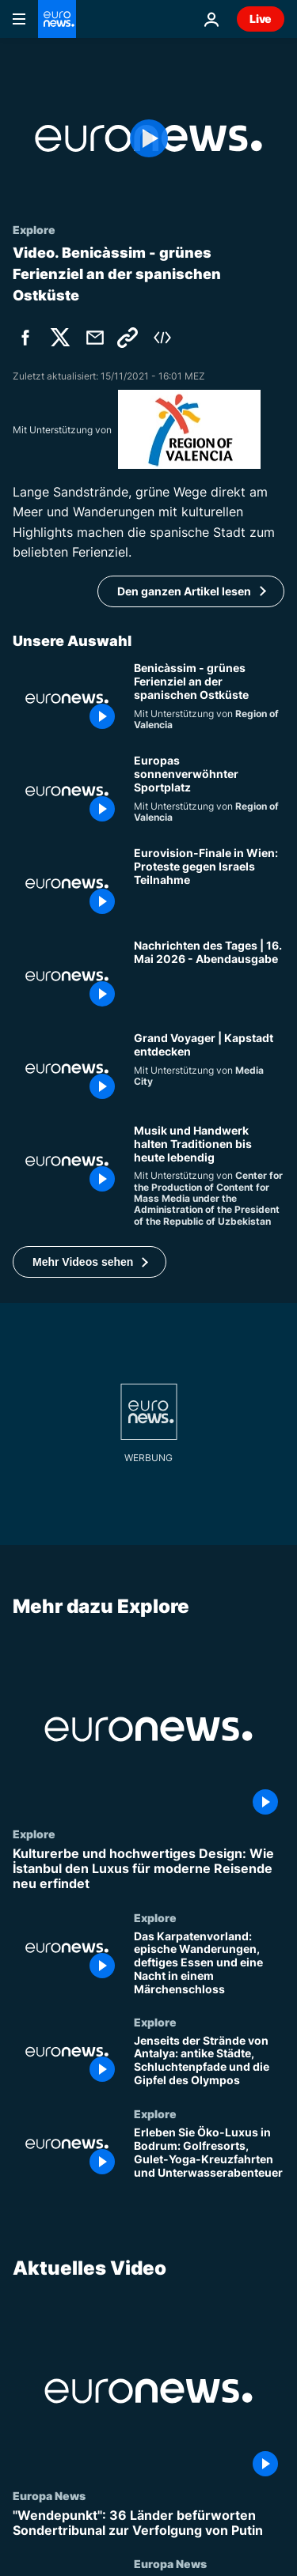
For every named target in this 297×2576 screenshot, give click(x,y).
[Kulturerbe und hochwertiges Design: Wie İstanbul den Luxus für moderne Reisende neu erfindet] (148, 1869)
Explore (34, 1833)
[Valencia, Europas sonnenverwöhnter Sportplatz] (209, 791)
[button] (89, 1262)
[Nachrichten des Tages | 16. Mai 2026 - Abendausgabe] (209, 976)
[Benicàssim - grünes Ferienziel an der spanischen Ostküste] (209, 698)
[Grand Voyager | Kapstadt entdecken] (209, 1068)
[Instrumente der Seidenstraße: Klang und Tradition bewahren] (209, 1175)
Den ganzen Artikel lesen (184, 591)
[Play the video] (148, 138)
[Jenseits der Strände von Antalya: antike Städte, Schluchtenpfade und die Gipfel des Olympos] (209, 2061)
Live (260, 18)
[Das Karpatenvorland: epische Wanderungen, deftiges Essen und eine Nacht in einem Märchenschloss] (209, 1963)
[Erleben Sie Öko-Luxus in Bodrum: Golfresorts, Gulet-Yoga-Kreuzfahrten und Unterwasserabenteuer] (209, 2154)
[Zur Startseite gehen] (57, 19)
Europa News (49, 2495)
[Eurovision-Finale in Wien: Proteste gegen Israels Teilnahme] (209, 883)
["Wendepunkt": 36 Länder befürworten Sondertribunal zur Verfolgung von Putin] (148, 2523)
